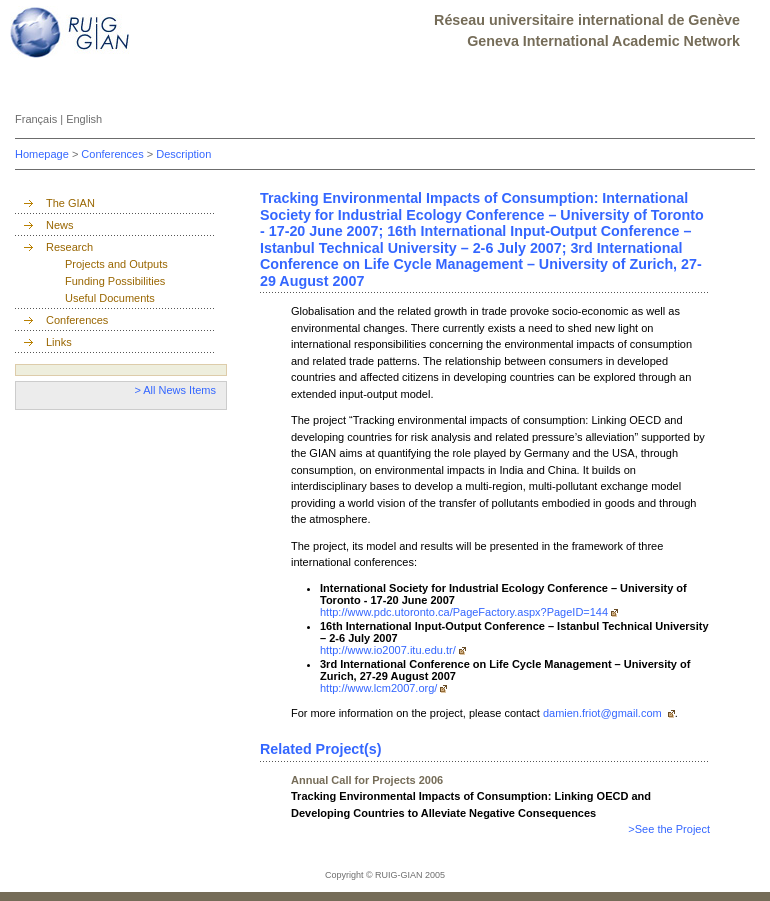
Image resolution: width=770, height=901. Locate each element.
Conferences (113, 154)
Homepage (43, 154)
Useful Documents (110, 298)
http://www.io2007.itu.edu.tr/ (388, 650)
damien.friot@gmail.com (604, 713)
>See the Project (669, 829)
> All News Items (175, 390)
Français (37, 119)
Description (183, 154)
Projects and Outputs (116, 264)
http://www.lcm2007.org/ (378, 688)
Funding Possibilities (115, 281)
